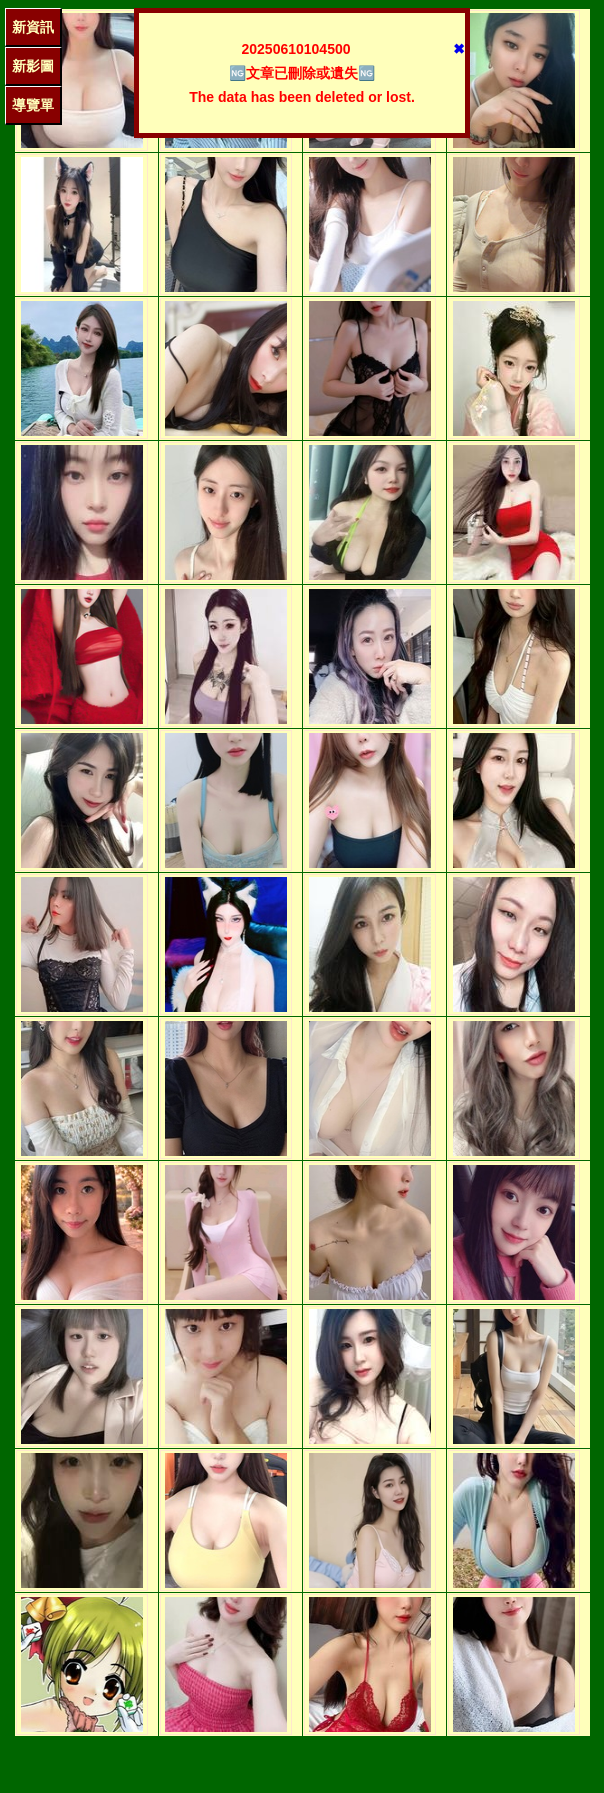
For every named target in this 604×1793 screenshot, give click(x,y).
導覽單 (33, 105)
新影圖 (33, 66)
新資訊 (33, 27)
